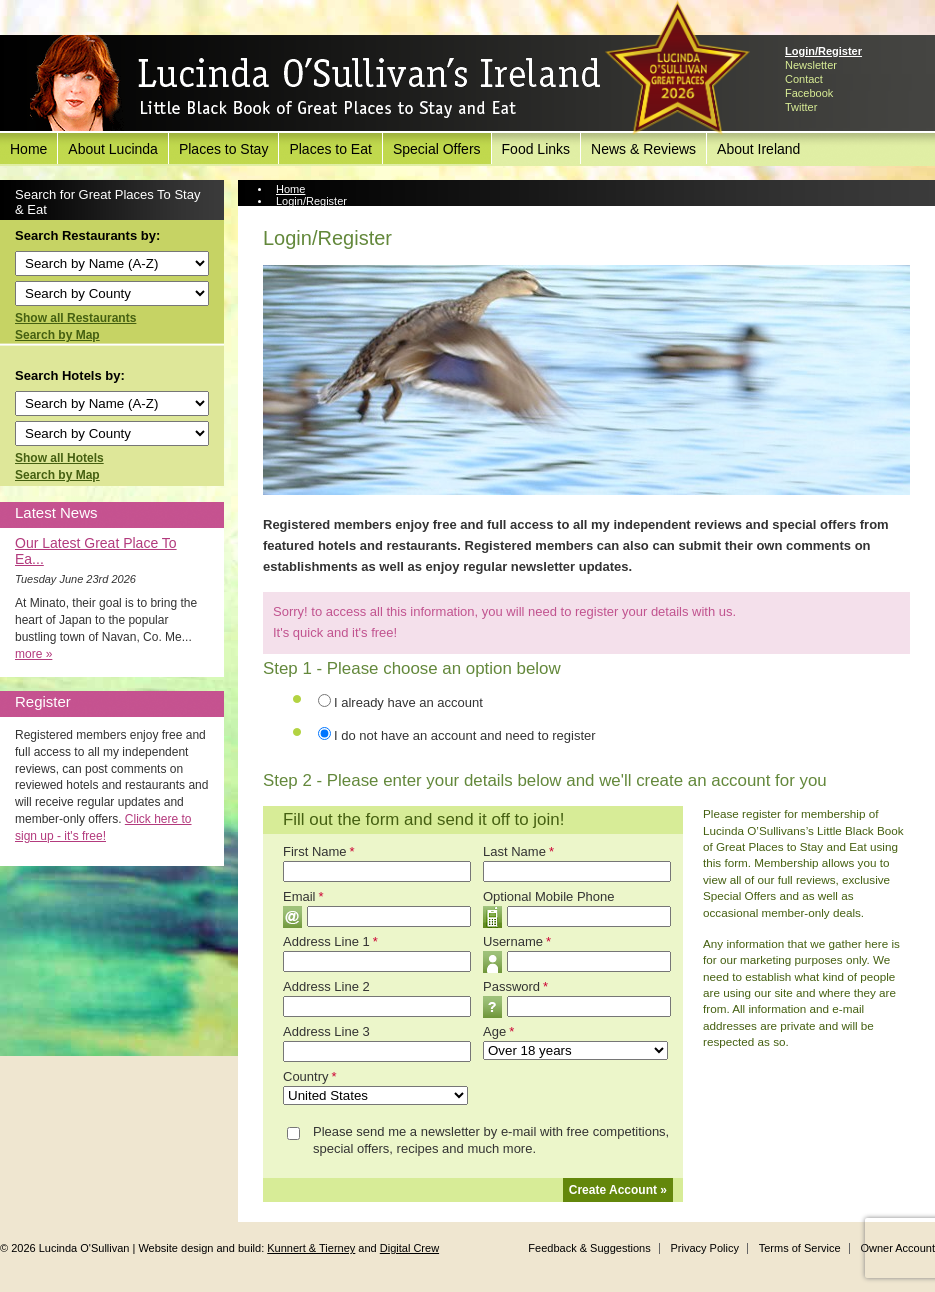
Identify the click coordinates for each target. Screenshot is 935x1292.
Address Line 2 (326, 986)
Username (517, 941)
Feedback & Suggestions (589, 1248)
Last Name (518, 851)
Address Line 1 (330, 941)
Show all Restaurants (75, 318)
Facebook (809, 93)
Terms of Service (800, 1248)
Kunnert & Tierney (311, 1248)
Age (498, 1031)
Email (303, 896)
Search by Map (57, 335)
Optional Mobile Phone (549, 896)
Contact (804, 79)
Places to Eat (330, 149)
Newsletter (811, 65)
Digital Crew (409, 1248)
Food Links (536, 149)
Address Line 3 (326, 1031)
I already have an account (408, 702)
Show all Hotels (59, 458)
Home (28, 149)
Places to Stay (224, 149)
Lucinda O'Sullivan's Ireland (315, 84)
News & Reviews (643, 149)
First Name (319, 851)
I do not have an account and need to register (465, 735)
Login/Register (823, 51)
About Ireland (758, 149)
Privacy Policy (704, 1248)
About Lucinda (113, 149)
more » (33, 654)
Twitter (801, 107)
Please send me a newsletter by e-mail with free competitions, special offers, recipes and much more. (491, 1140)
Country (310, 1076)
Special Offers (437, 149)
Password (515, 986)
